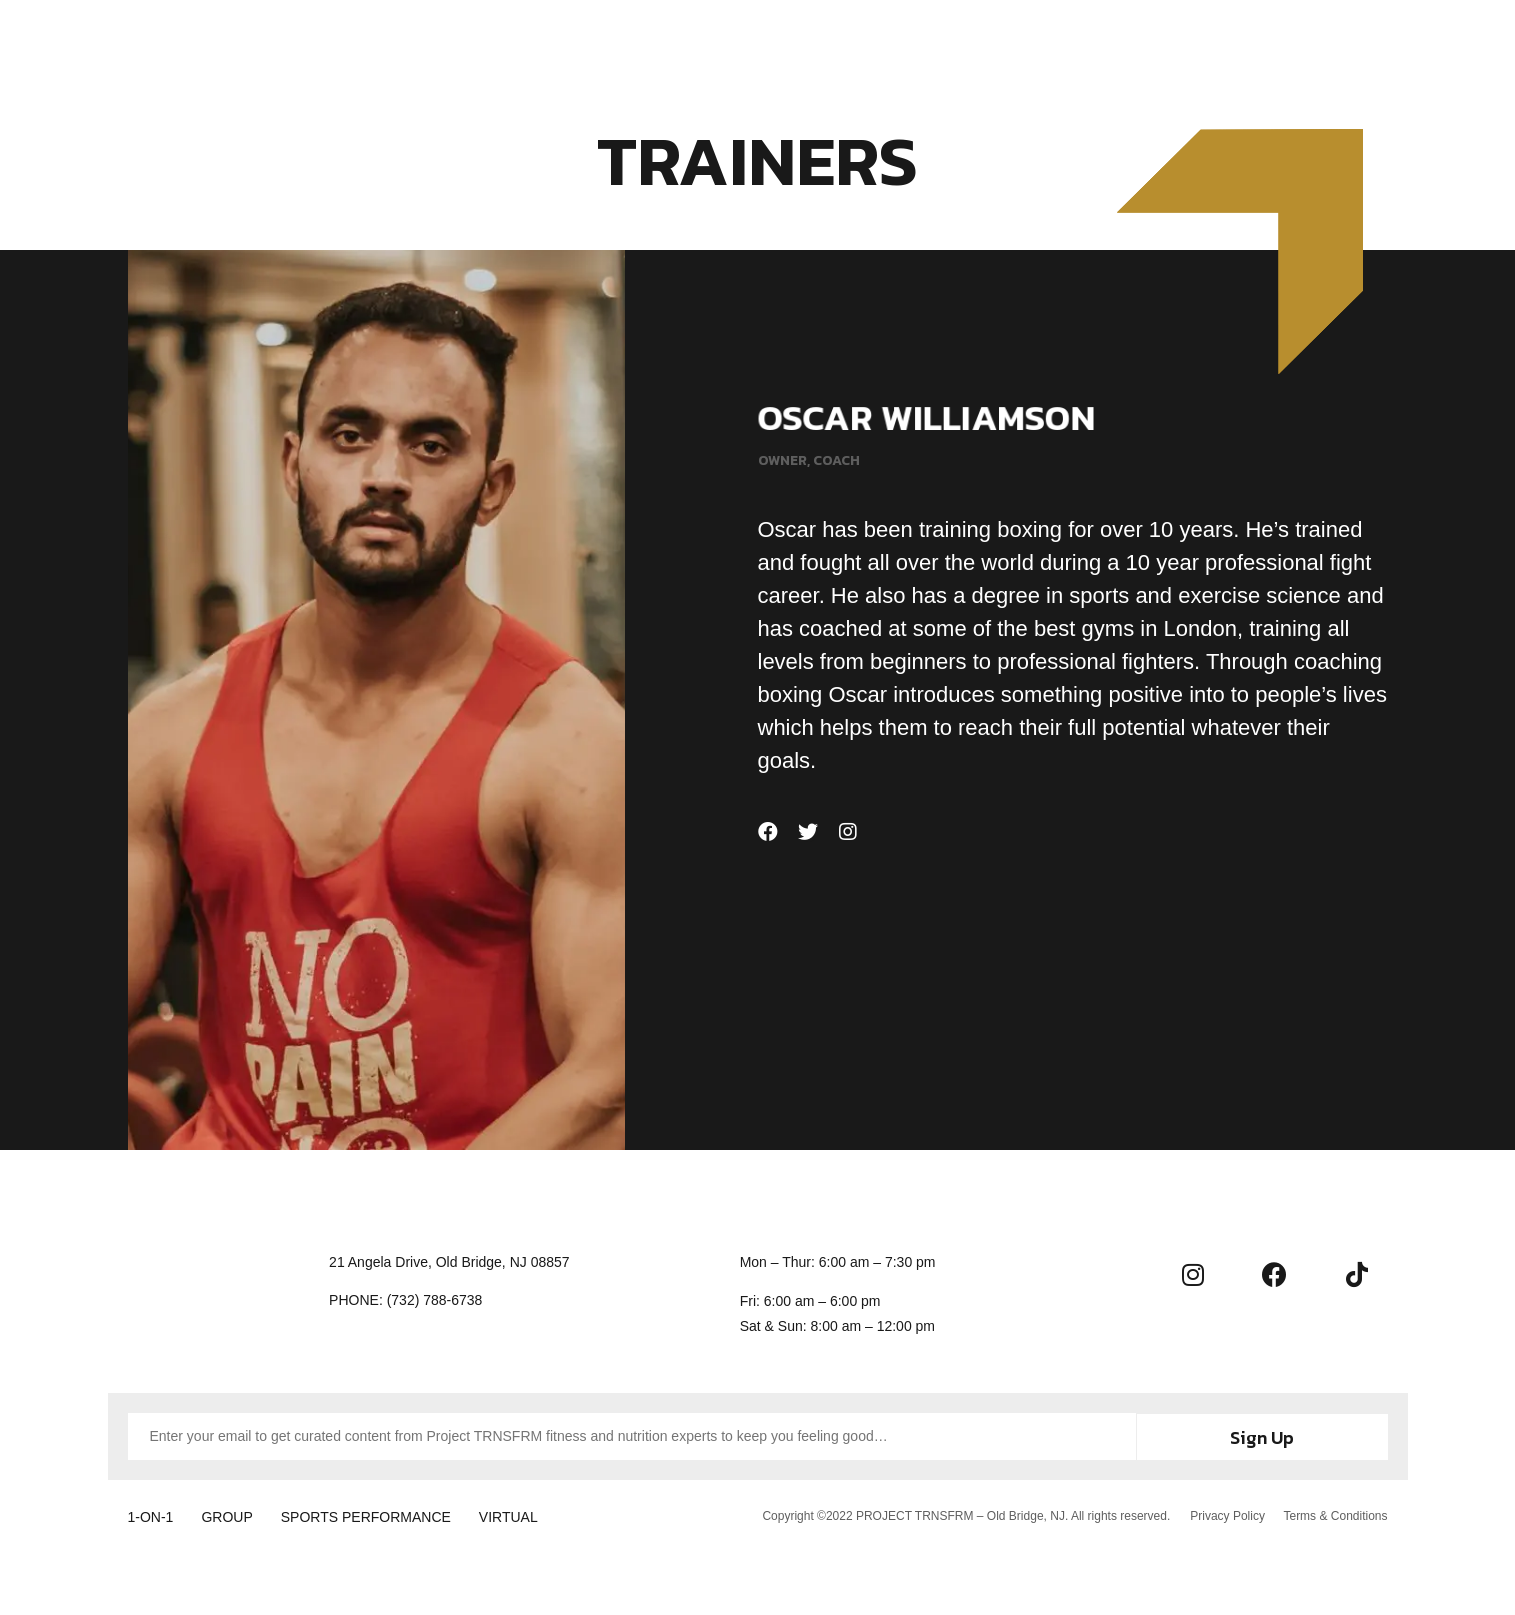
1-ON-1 (151, 1515)
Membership (684, 42)
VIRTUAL (529, 1515)
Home (488, 42)
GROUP (233, 1515)
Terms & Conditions (1335, 1514)
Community (893, 42)
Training (574, 42)
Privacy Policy (1226, 1514)
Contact (1005, 42)
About (788, 42)
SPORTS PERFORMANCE (380, 1515)
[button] (1444, 40)
